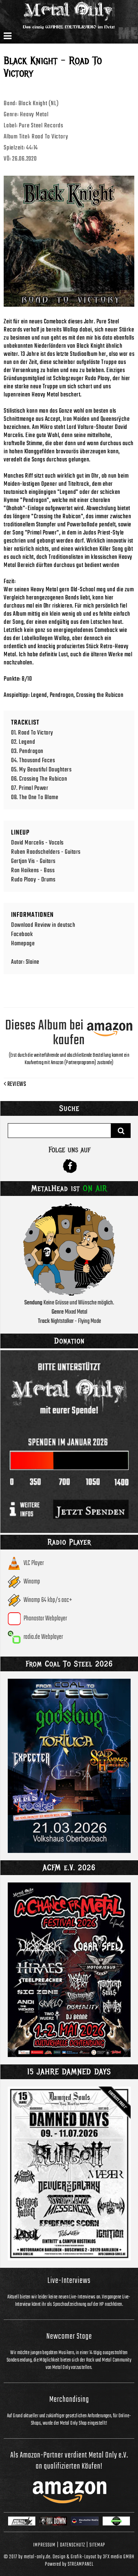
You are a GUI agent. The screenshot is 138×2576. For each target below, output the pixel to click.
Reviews (15, 1084)
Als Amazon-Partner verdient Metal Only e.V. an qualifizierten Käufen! (69, 2461)
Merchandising (69, 2399)
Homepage (23, 944)
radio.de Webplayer (43, 1637)
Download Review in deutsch (43, 925)
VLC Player (34, 1563)
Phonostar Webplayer (45, 1618)
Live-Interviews (69, 2280)
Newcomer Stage (69, 2336)
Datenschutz (72, 2545)
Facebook (22, 934)
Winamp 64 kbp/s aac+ (48, 1600)
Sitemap (97, 2545)
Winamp (32, 1581)
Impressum (44, 2545)
